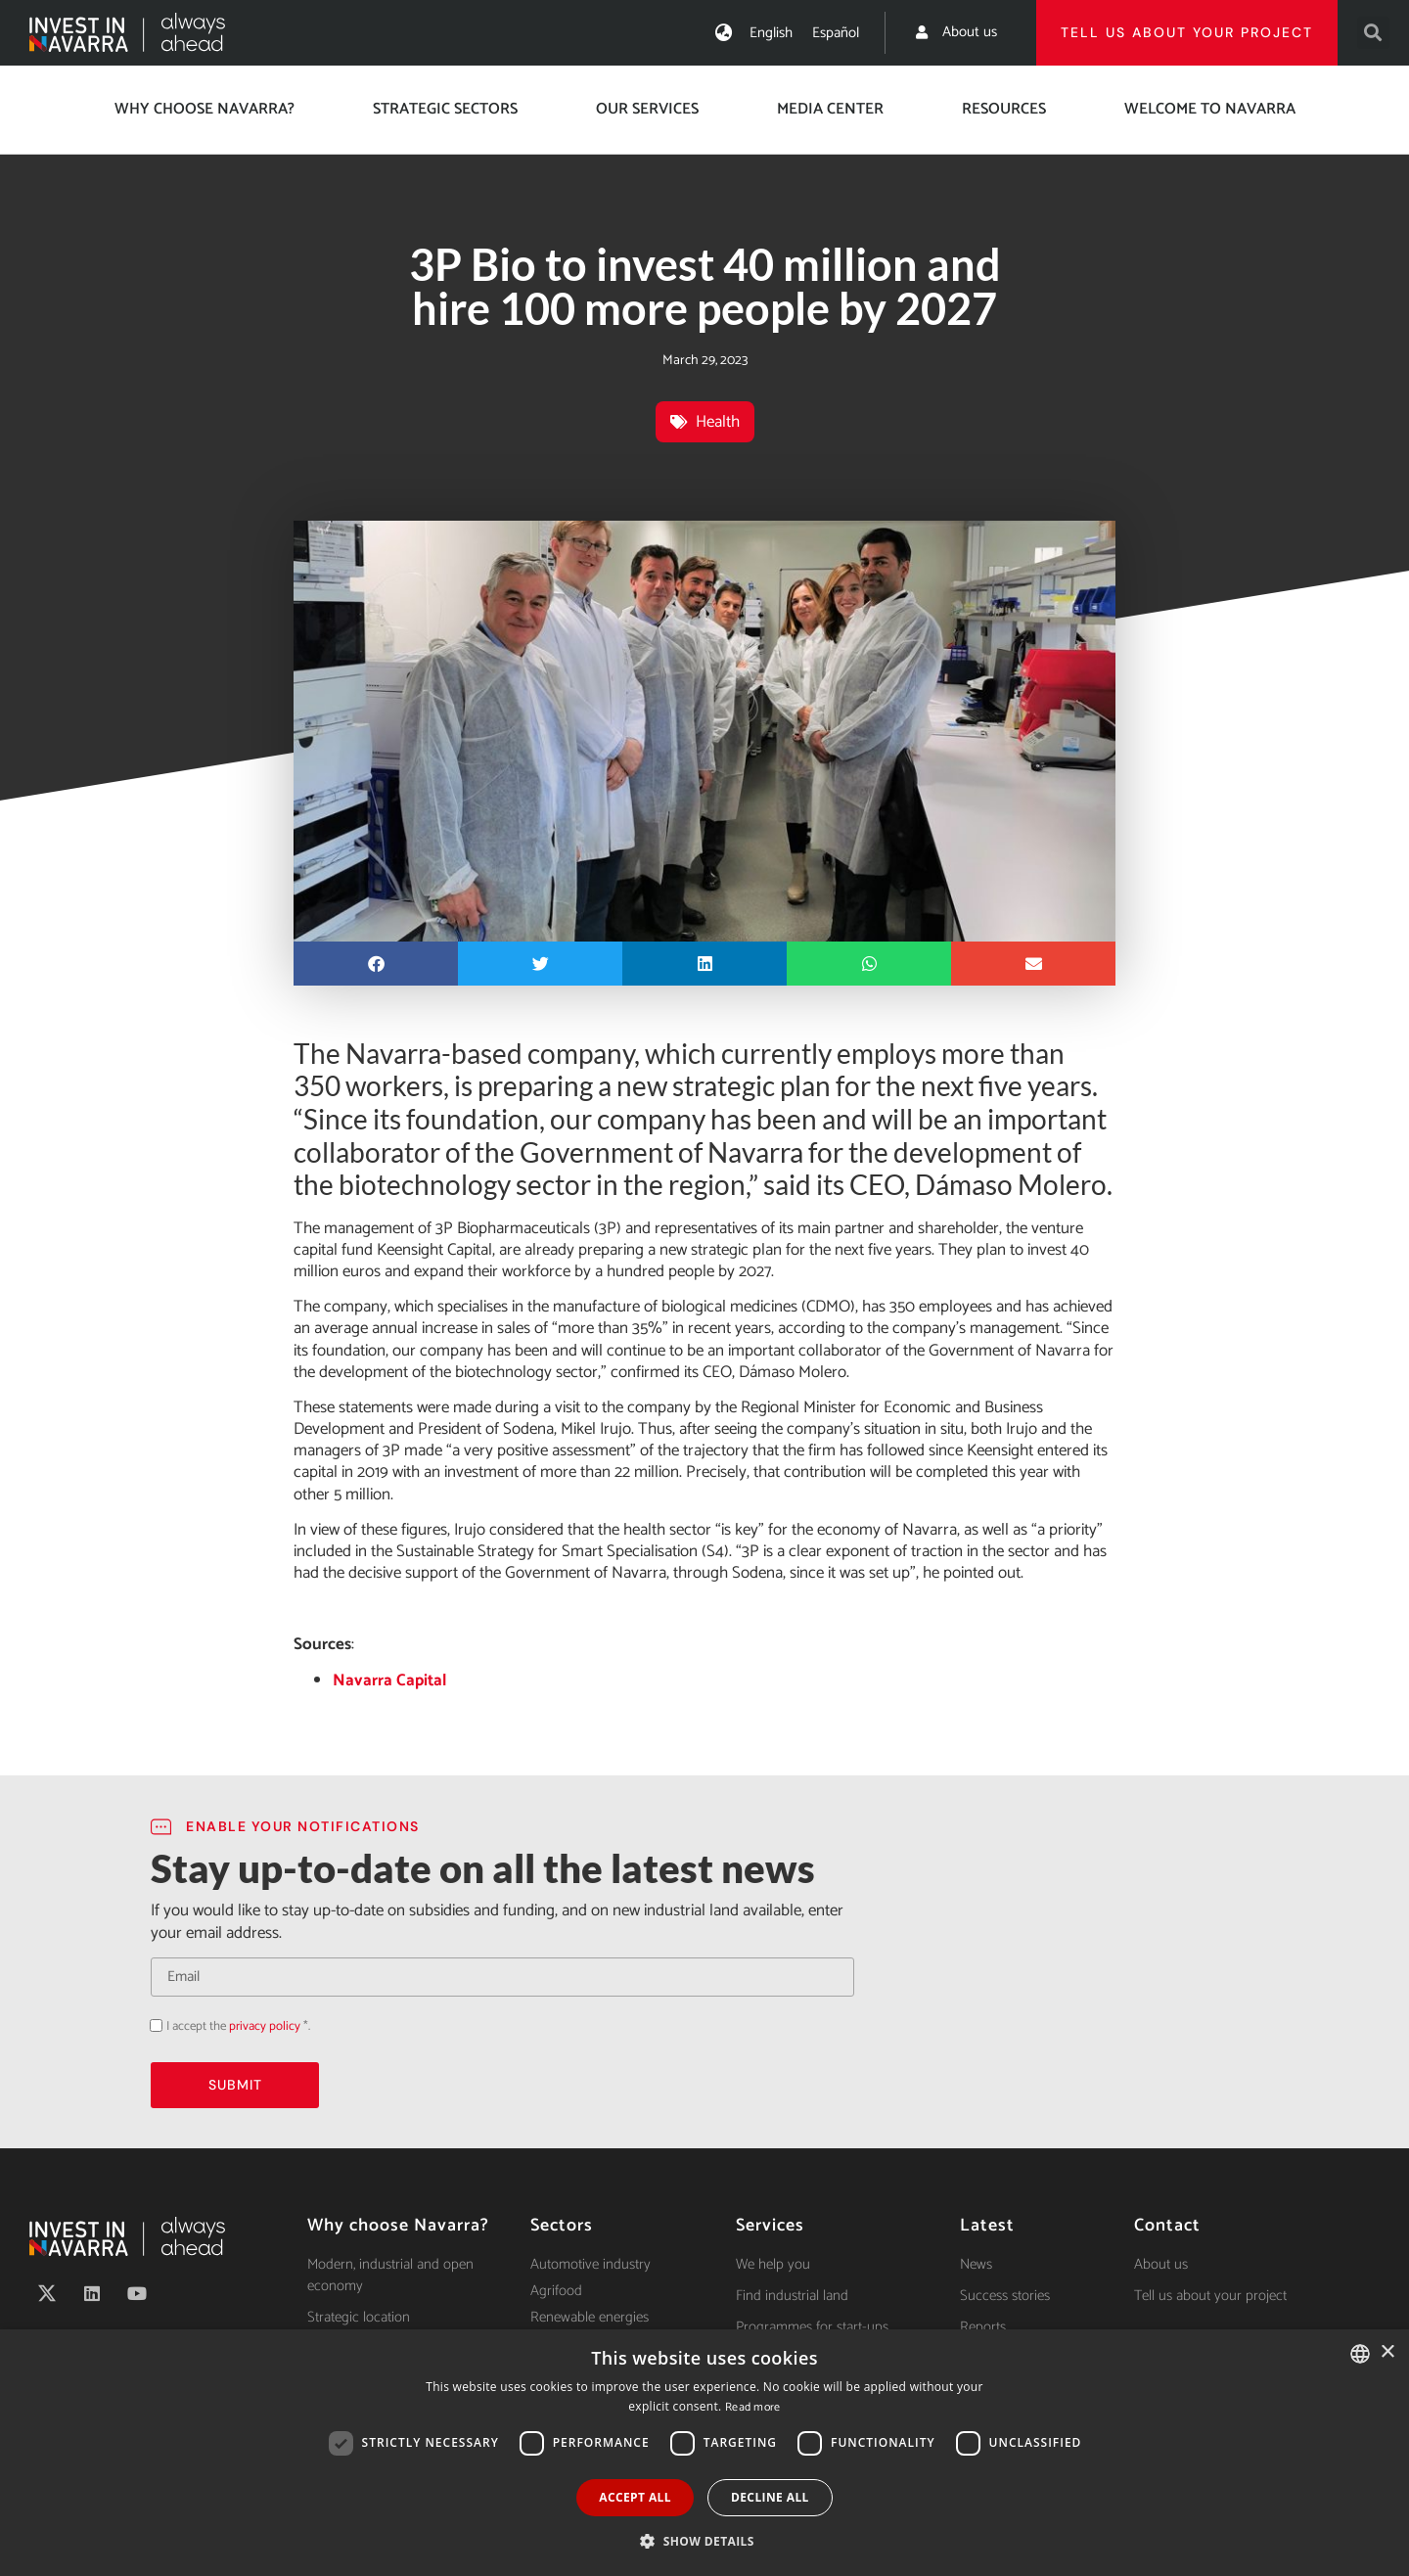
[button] (1373, 33)
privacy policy (264, 2026)
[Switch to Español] (835, 33)
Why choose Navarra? (204, 109)
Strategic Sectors (445, 109)
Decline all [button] (770, 2497)
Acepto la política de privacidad (150, 2025)
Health (718, 422)
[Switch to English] (771, 33)
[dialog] (704, 2452)
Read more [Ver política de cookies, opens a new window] (753, 2407)
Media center (830, 109)
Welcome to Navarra (1209, 109)
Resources (1004, 109)
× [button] (1387, 2352)
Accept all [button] (635, 2497)
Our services (647, 109)
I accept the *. (238, 2026)
